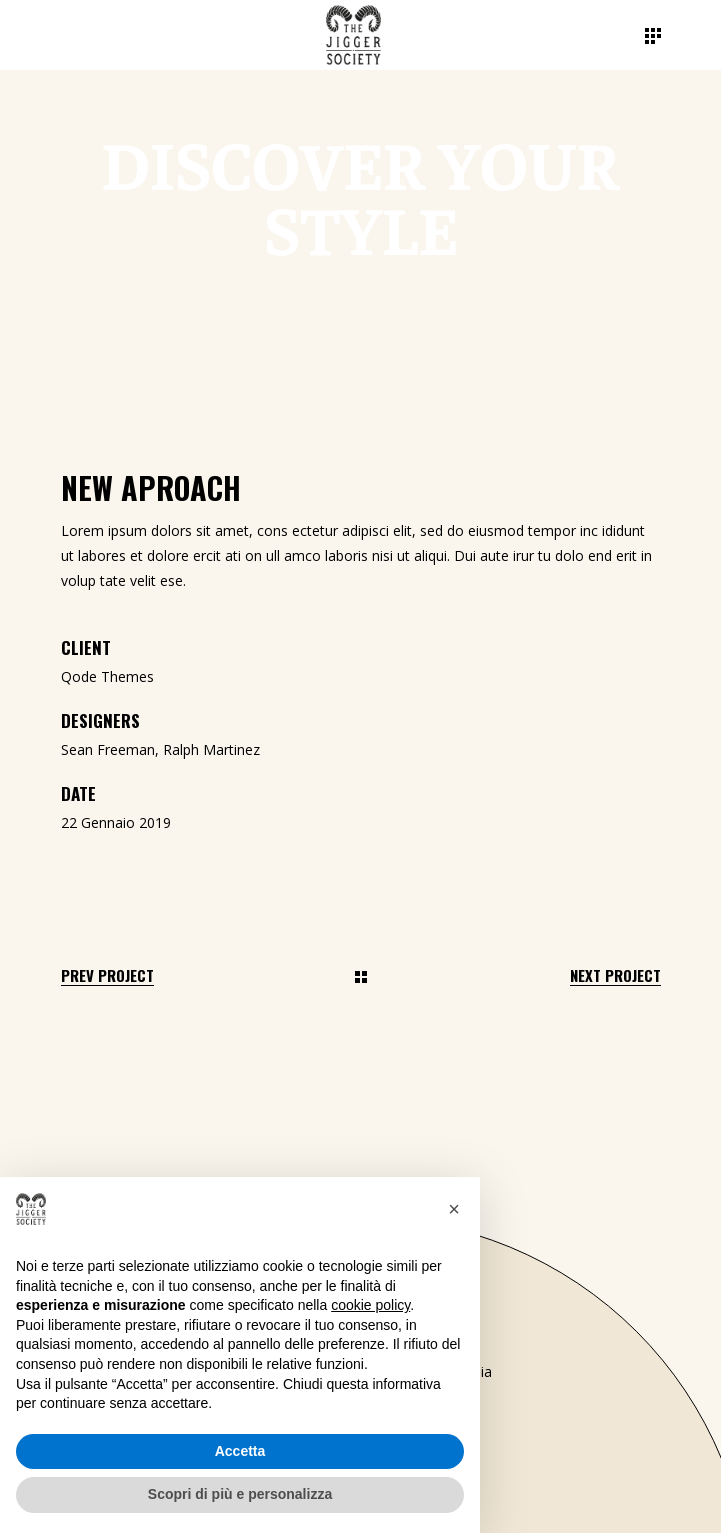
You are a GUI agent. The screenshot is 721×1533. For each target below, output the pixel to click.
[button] (454, 1209)
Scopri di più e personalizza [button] (240, 1494)
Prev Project (107, 975)
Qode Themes (107, 676)
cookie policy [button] (370, 1305)
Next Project (615, 975)
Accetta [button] (240, 1451)
